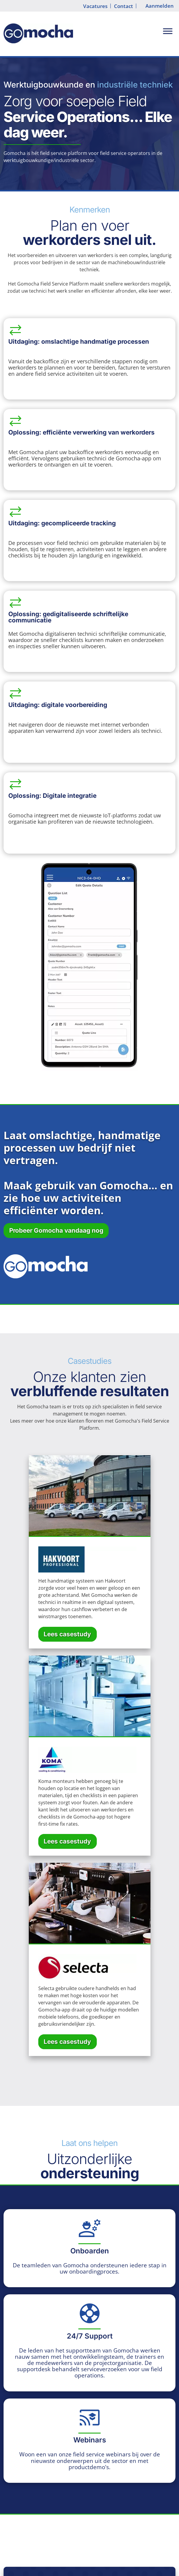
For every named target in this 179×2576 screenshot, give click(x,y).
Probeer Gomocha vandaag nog (56, 1230)
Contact (123, 6)
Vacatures (95, 6)
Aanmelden (159, 6)
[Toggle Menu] (167, 31)
